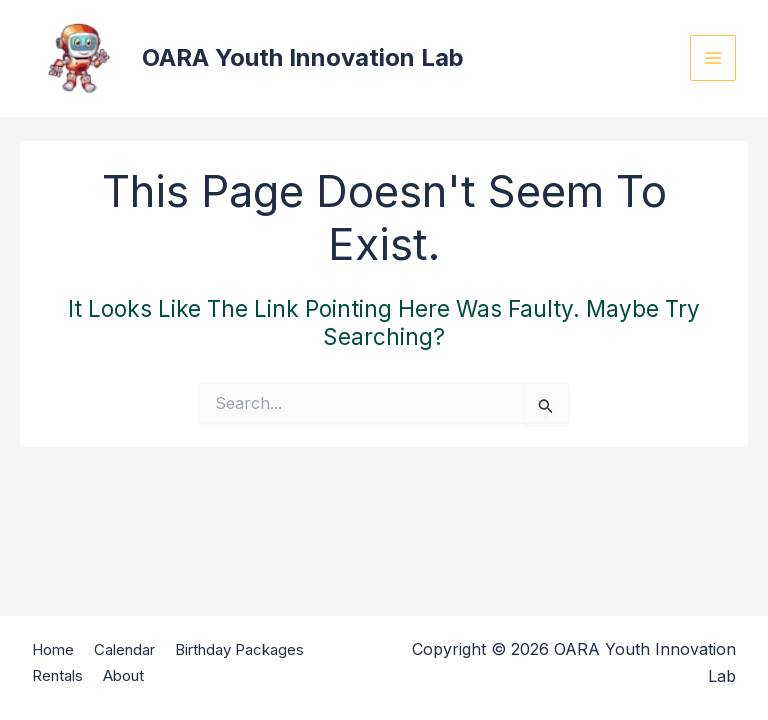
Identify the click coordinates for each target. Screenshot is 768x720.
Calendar (124, 649)
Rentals (57, 675)
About (123, 675)
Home (53, 649)
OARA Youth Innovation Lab (303, 57)
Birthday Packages (239, 649)
